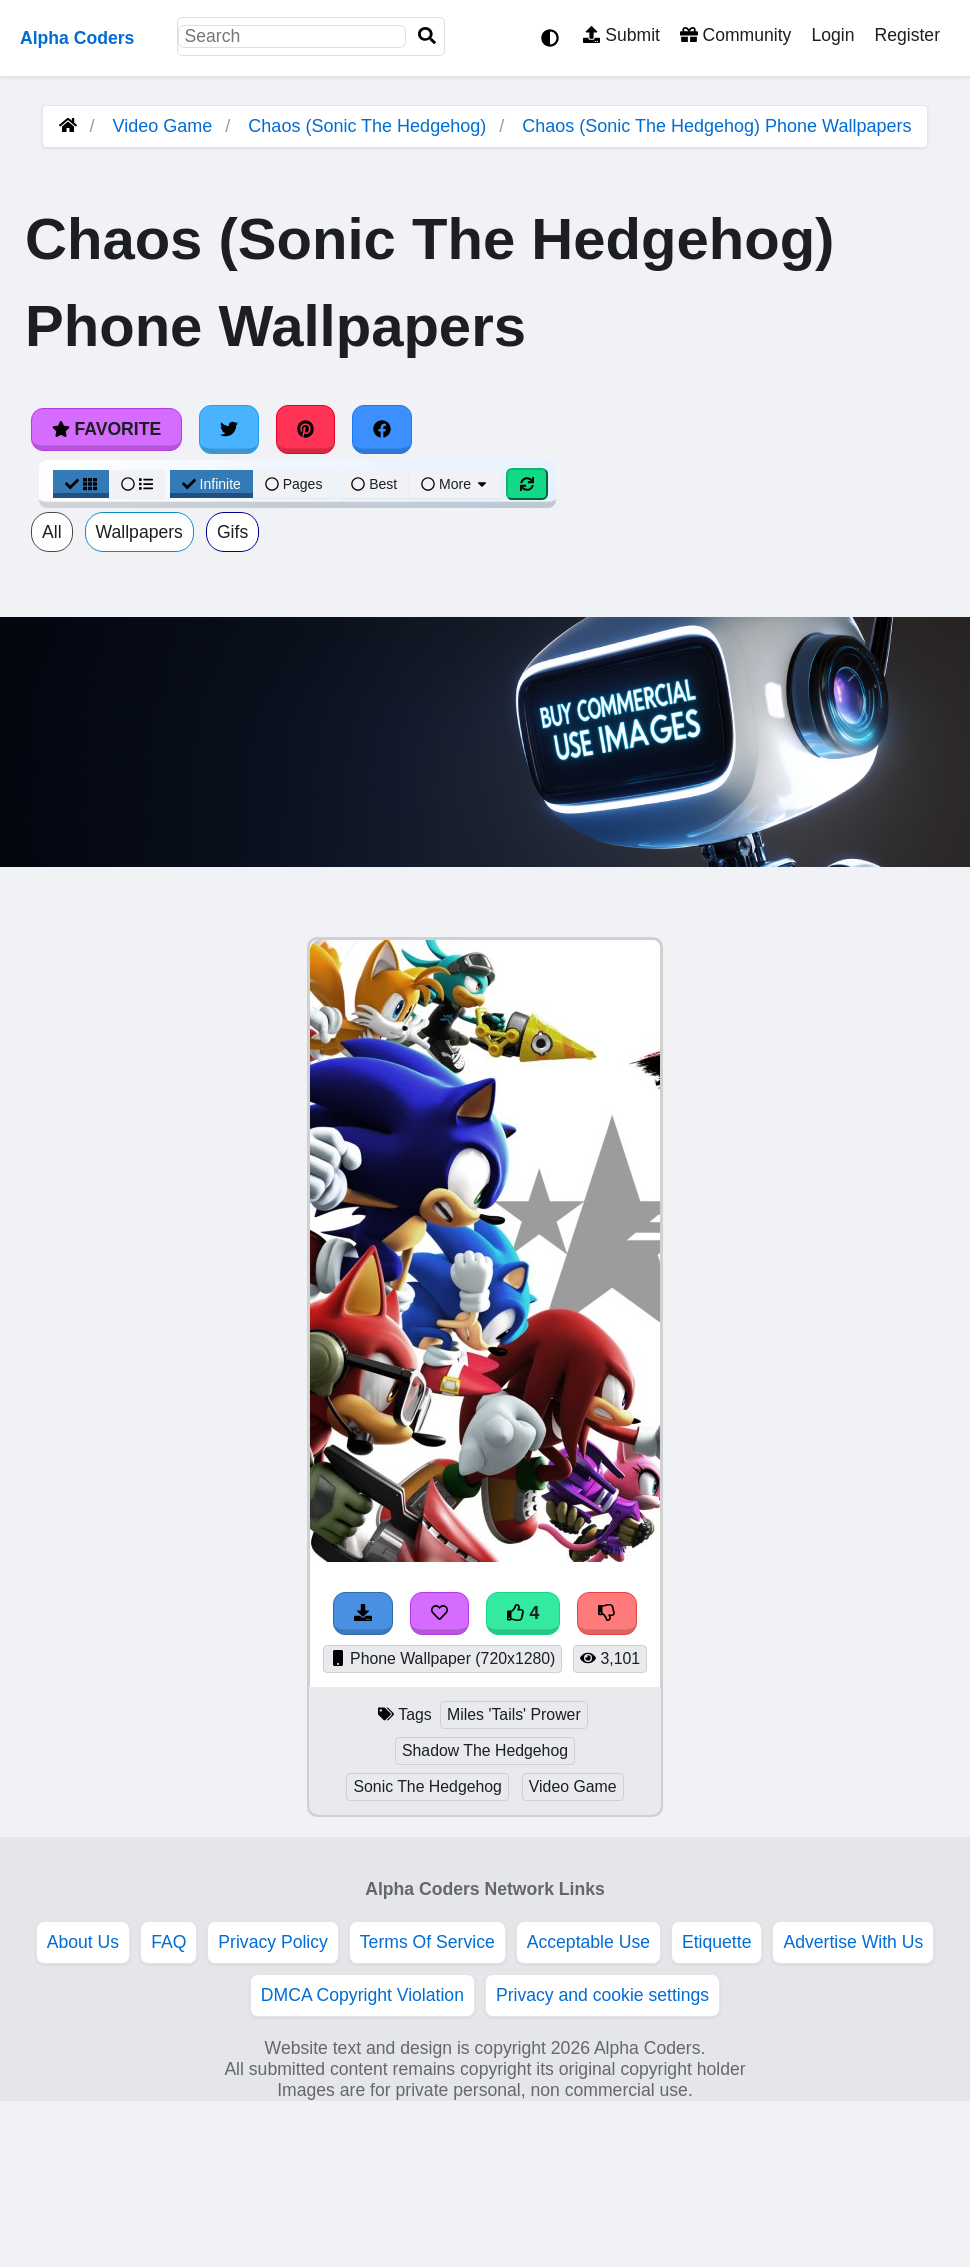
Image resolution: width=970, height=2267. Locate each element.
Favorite (106, 429)
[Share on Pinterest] (306, 429)
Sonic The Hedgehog (427, 1786)
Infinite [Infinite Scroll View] (211, 484)
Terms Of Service (427, 1942)
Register (907, 35)
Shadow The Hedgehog (485, 1750)
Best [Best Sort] (374, 484)
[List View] (137, 484)
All (52, 532)
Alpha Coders (77, 38)
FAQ (168, 1942)
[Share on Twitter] (229, 429)
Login (832, 35)
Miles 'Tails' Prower (514, 1714)
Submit (621, 35)
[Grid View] (81, 484)
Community (735, 35)
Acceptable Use (588, 1942)
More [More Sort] (455, 484)
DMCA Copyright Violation (362, 1995)
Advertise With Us (853, 1942)
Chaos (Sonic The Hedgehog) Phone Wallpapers (716, 126)
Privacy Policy (273, 1942)
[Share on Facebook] (382, 429)
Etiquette (716, 1942)
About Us (83, 1942)
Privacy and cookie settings (602, 1995)
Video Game (163, 126)
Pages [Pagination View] (294, 484)
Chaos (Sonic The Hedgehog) (367, 126)
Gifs (232, 532)
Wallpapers (139, 532)
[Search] (427, 36)
